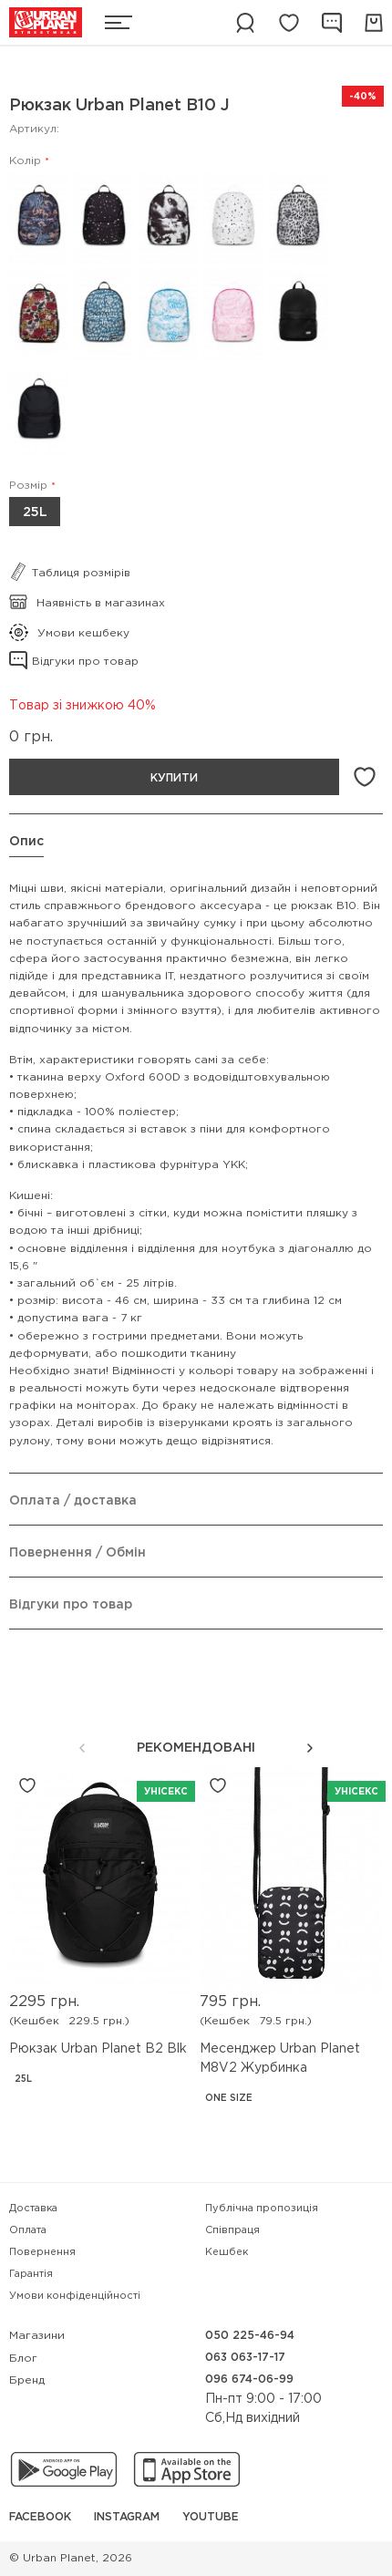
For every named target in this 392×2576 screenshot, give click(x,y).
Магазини (37, 2336)
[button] (310, 1748)
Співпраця (232, 2230)
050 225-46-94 (249, 2336)
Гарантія (31, 2274)
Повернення (42, 2252)
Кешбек (226, 2252)
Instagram (127, 2517)
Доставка (33, 2208)
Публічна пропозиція (261, 2208)
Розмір (28, 486)
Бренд (27, 2380)
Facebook (40, 2517)
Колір (25, 161)
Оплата (27, 2230)
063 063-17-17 (245, 2358)
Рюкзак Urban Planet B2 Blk (98, 2048)
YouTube (210, 2517)
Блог (23, 2359)
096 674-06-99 (249, 2379)
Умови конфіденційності (74, 2296)
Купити (174, 778)
